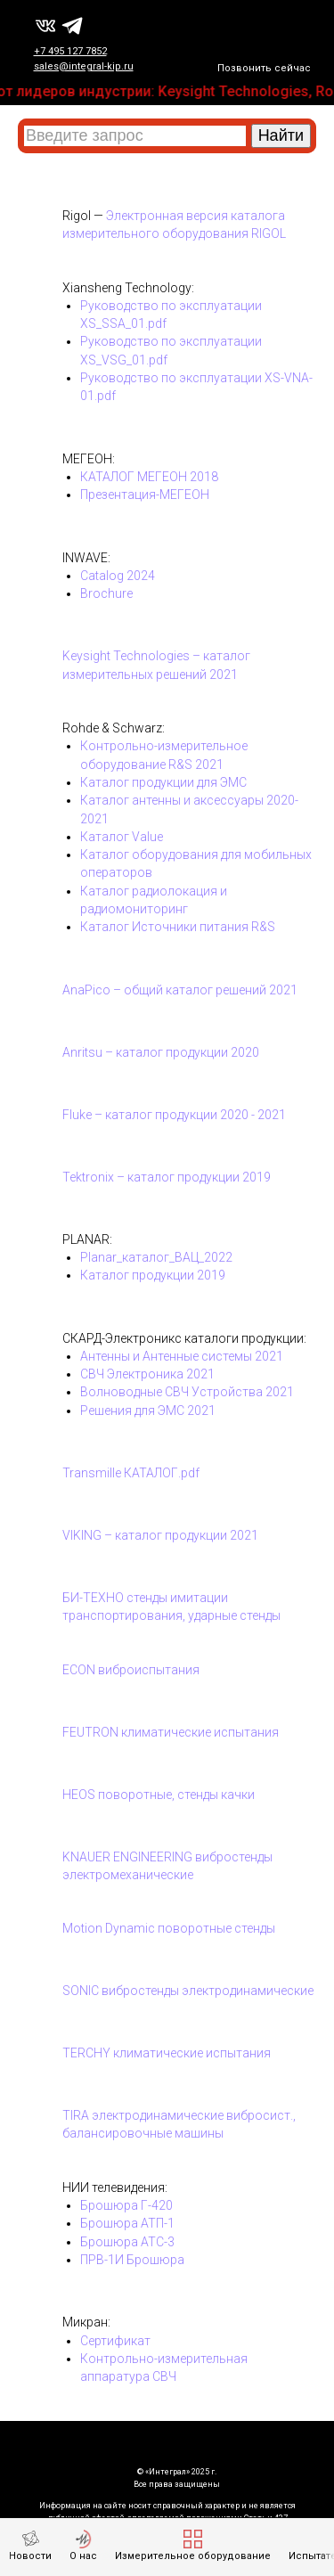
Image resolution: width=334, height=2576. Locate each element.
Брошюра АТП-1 (127, 2223)
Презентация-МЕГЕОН (144, 494)
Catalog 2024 (117, 575)
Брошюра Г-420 (126, 2205)
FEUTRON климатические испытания (170, 1732)
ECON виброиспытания (131, 1670)
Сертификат (115, 2341)
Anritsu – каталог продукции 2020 (160, 1052)
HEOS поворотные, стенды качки (158, 1794)
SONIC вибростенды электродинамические (188, 1990)
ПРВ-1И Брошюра (132, 2260)
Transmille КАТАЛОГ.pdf (131, 1473)
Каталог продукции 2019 (152, 1275)
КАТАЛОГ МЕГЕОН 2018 (149, 477)
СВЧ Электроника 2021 (147, 1374)
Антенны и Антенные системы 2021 (181, 1356)
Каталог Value (121, 837)
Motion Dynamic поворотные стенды (168, 1928)
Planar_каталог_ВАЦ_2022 (156, 1257)
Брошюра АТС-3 (127, 2242)
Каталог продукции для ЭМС (163, 782)
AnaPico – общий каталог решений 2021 (179, 990)
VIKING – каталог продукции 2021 (160, 1535)
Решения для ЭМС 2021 (148, 1410)
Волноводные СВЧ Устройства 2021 (187, 1392)
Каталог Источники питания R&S (177, 927)
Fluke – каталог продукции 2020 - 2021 (174, 1115)
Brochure (106, 593)
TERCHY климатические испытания (166, 2053)
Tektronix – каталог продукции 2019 (166, 1177)
